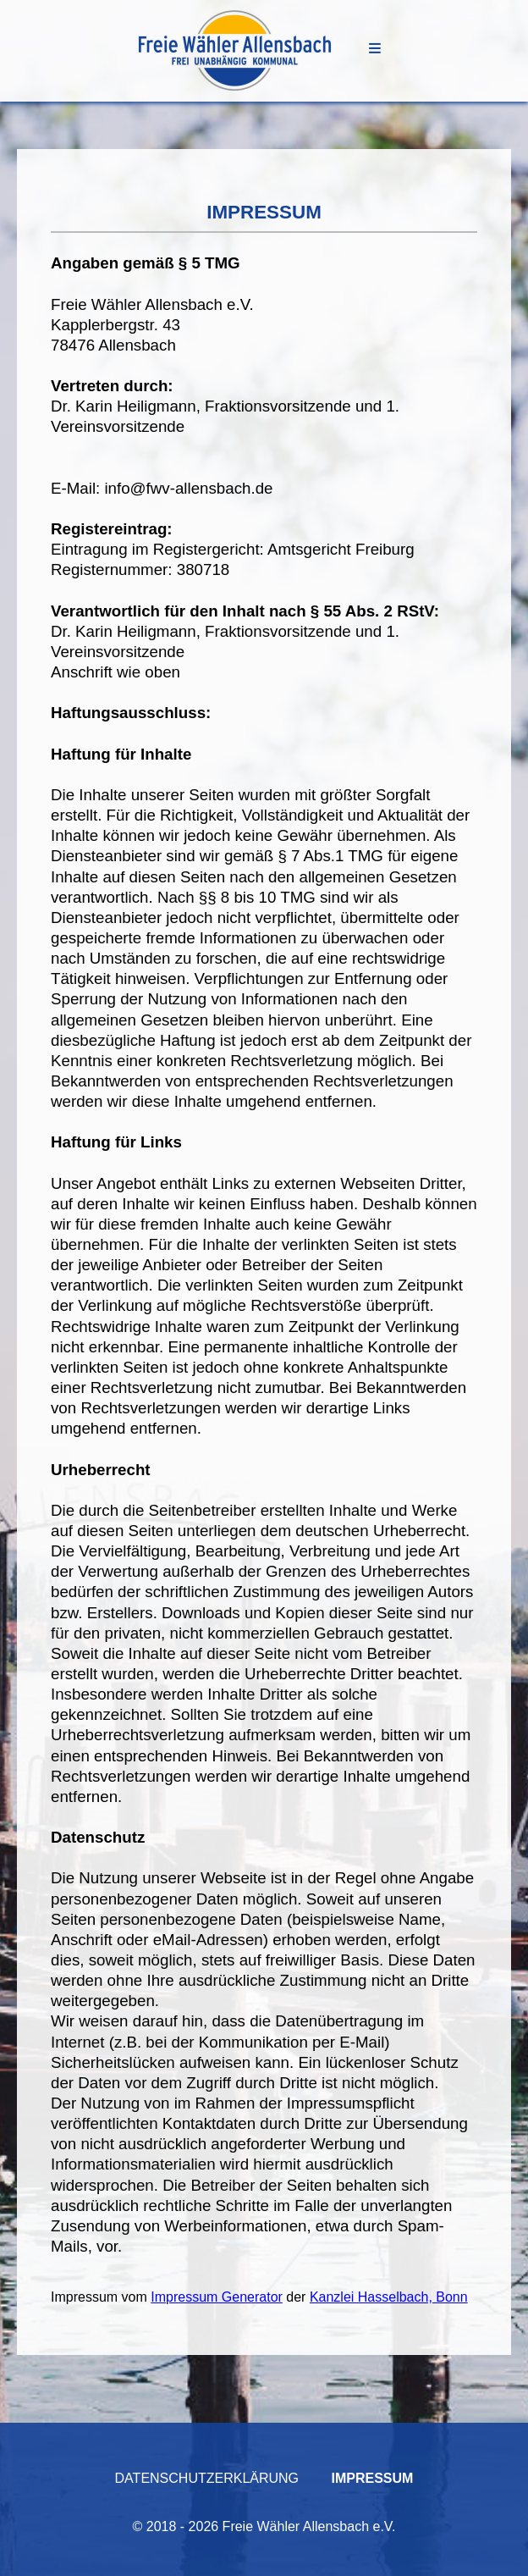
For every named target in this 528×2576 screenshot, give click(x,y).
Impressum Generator (217, 2297)
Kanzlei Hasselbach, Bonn (389, 2297)
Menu (374, 48)
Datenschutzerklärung (207, 2478)
